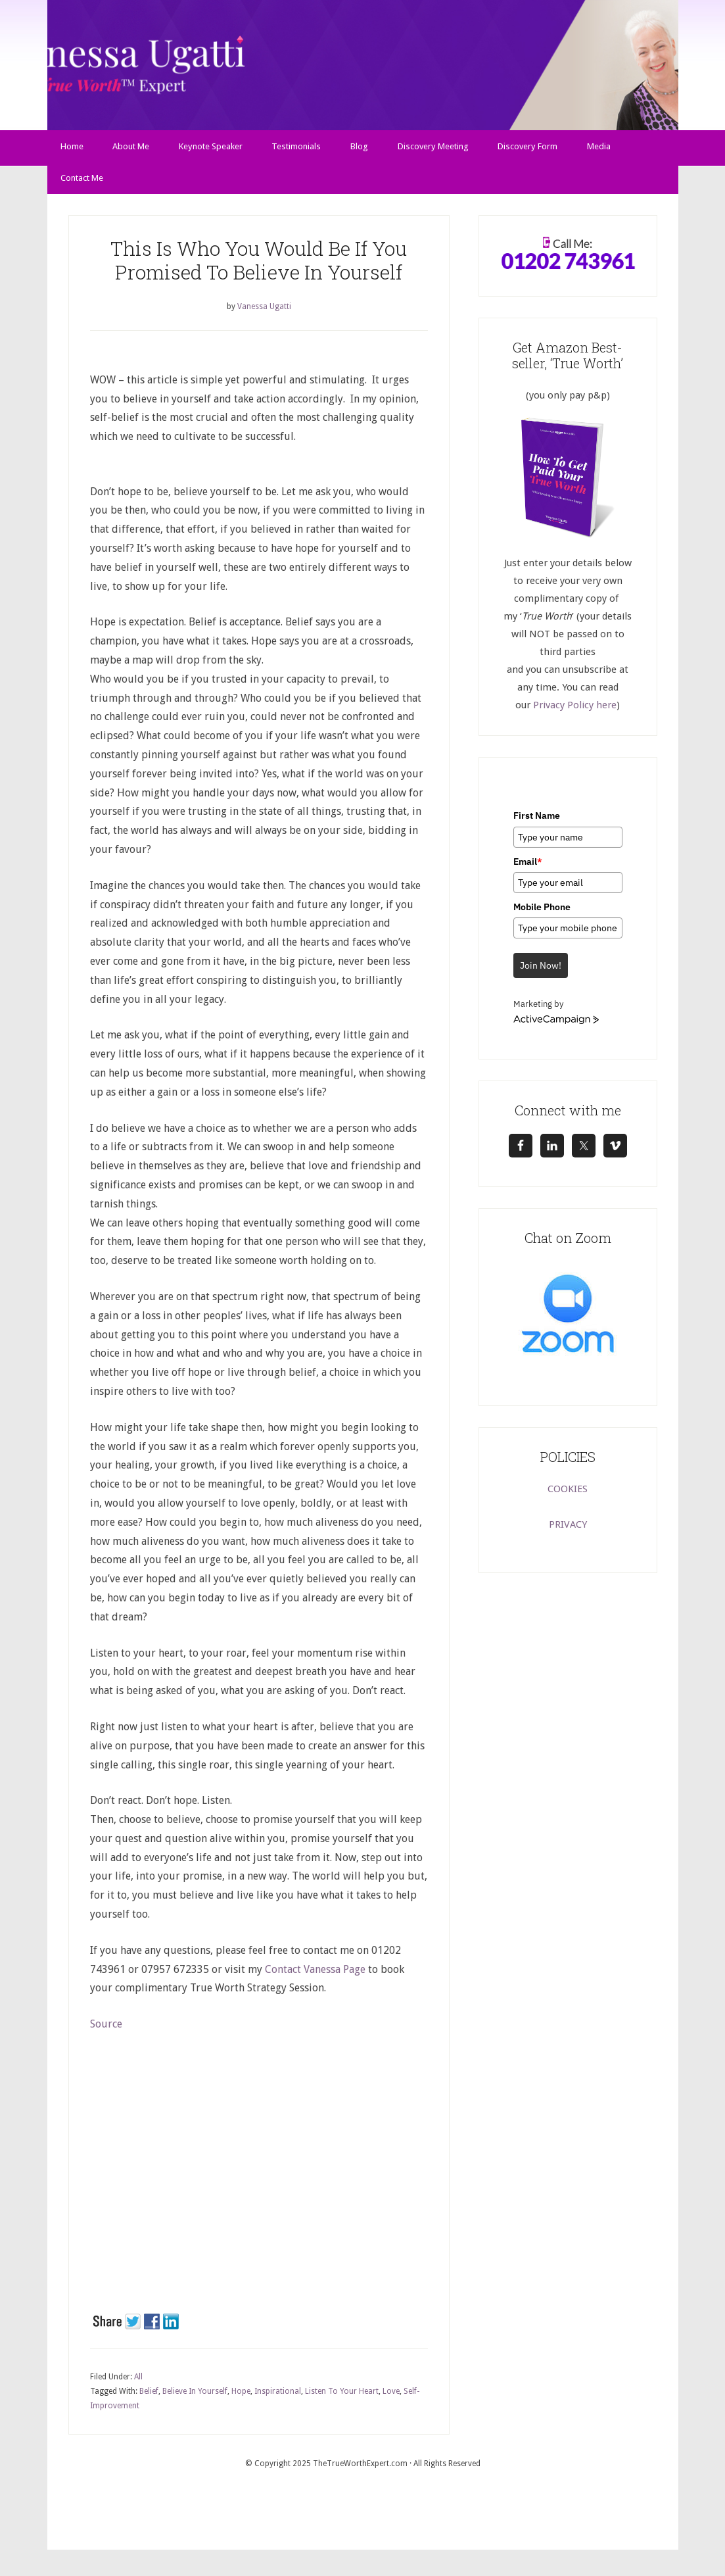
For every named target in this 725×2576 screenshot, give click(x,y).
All (138, 2384)
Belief (148, 2398)
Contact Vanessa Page (315, 1976)
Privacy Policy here (575, 712)
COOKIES (568, 1496)
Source (106, 2031)
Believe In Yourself (194, 2398)
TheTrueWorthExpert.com (360, 2470)
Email (527, 868)
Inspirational (277, 2398)
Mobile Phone (542, 914)
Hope (240, 2398)
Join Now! (540, 973)
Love (391, 2398)
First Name (536, 823)
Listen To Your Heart (342, 2398)
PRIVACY (568, 1532)
